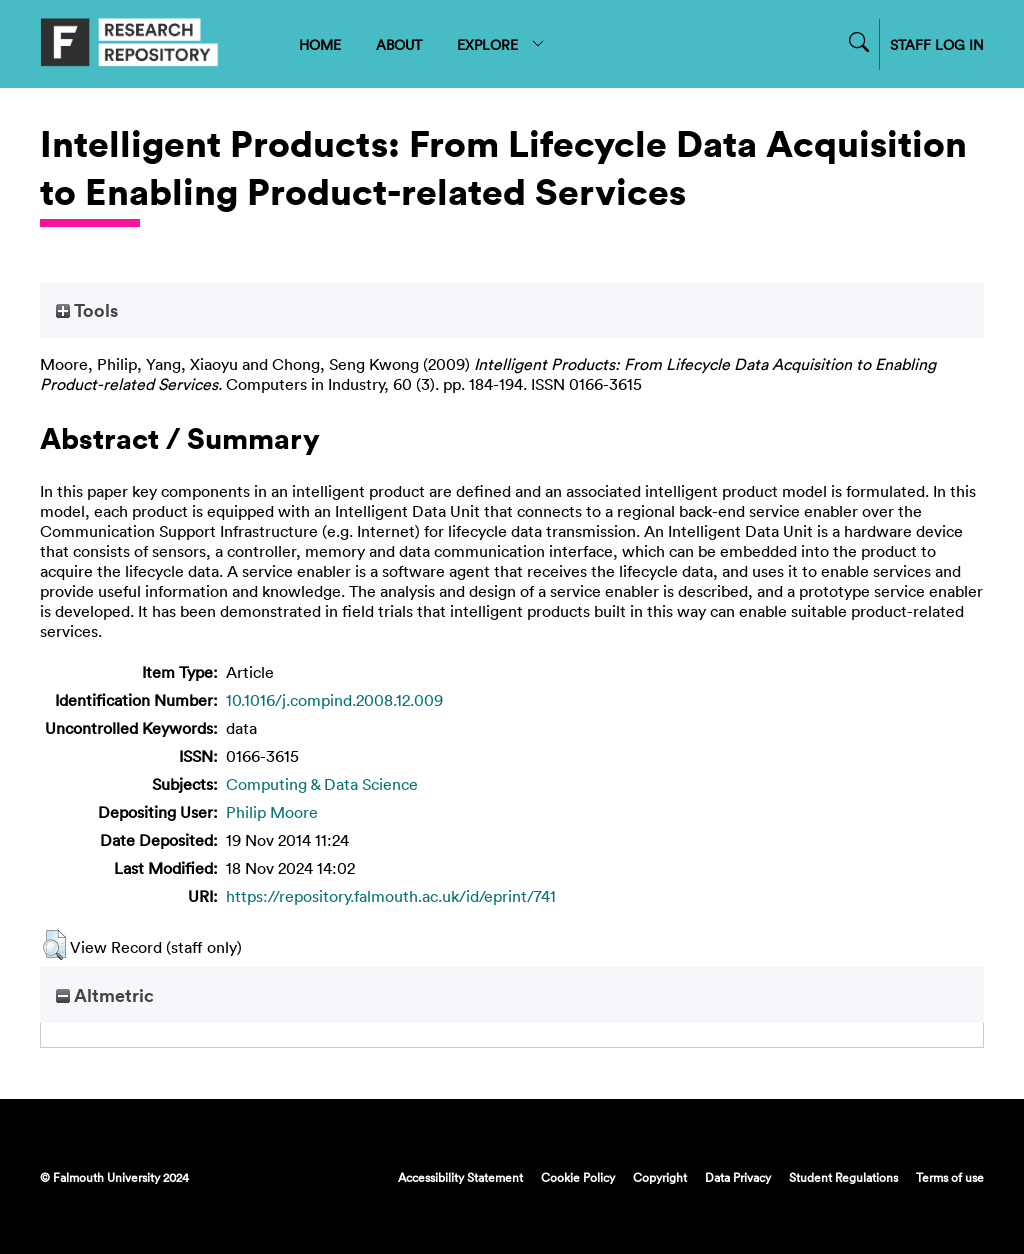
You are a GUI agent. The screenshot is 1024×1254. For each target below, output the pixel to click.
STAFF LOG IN (937, 44)
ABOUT (399, 44)
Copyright (660, 1177)
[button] (54, 945)
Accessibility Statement (460, 1177)
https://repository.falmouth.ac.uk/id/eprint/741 (391, 896)
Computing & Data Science (322, 784)
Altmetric (105, 995)
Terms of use (950, 1177)
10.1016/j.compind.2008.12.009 (334, 700)
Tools (87, 310)
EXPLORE (501, 44)
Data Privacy (738, 1177)
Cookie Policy (578, 1177)
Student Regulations (843, 1177)
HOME (320, 44)
